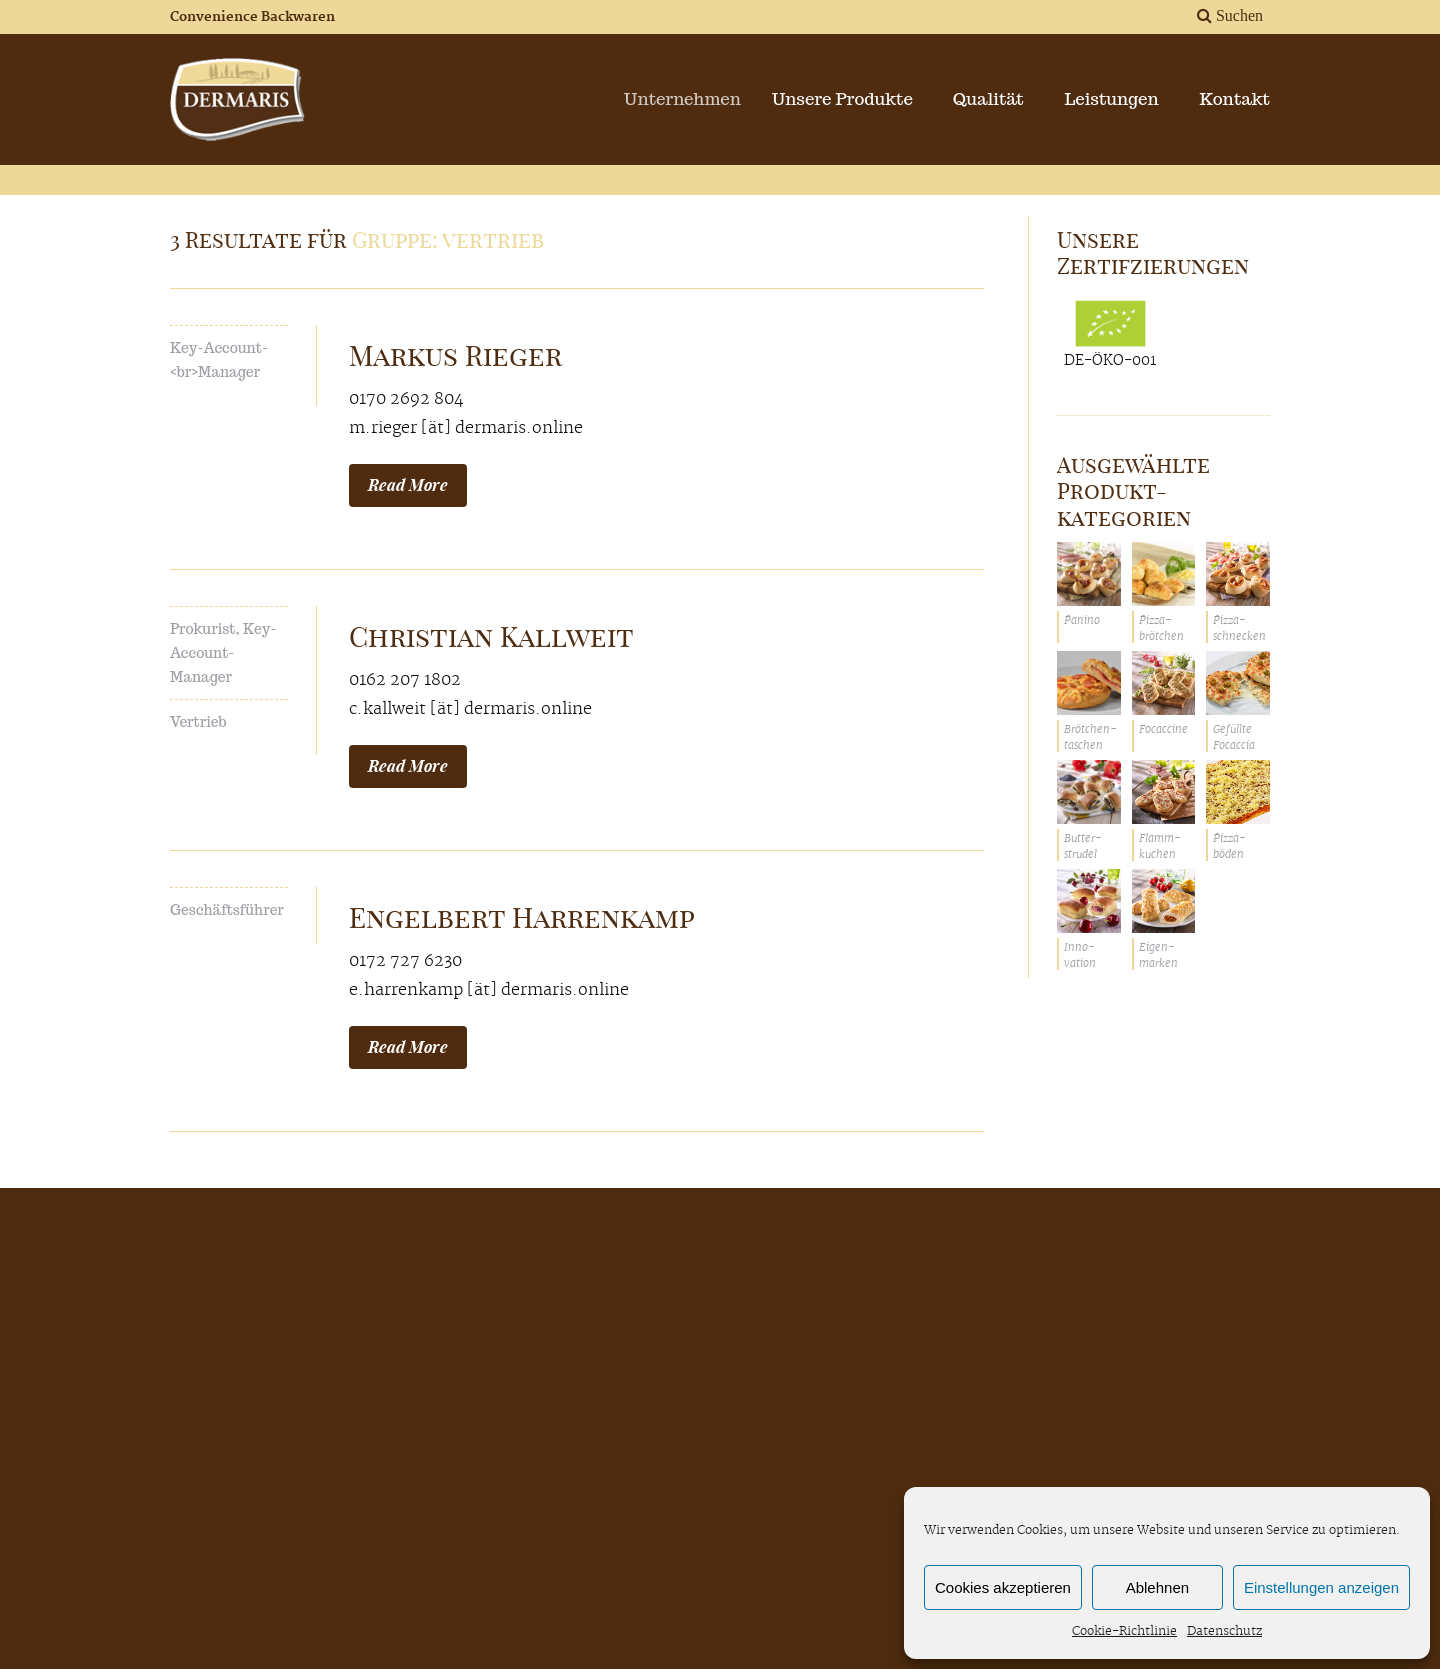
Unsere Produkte (850, 99)
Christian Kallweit (491, 636)
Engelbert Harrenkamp (522, 917)
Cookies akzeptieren (1003, 1587)
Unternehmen (696, 99)
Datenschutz (1224, 1631)
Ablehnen (1157, 1587)
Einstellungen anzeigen (1321, 1587)
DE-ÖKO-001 (1110, 334)
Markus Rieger (455, 355)
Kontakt (1234, 99)
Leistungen (1111, 99)
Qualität (988, 99)
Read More (408, 484)
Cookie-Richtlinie (1124, 1631)
